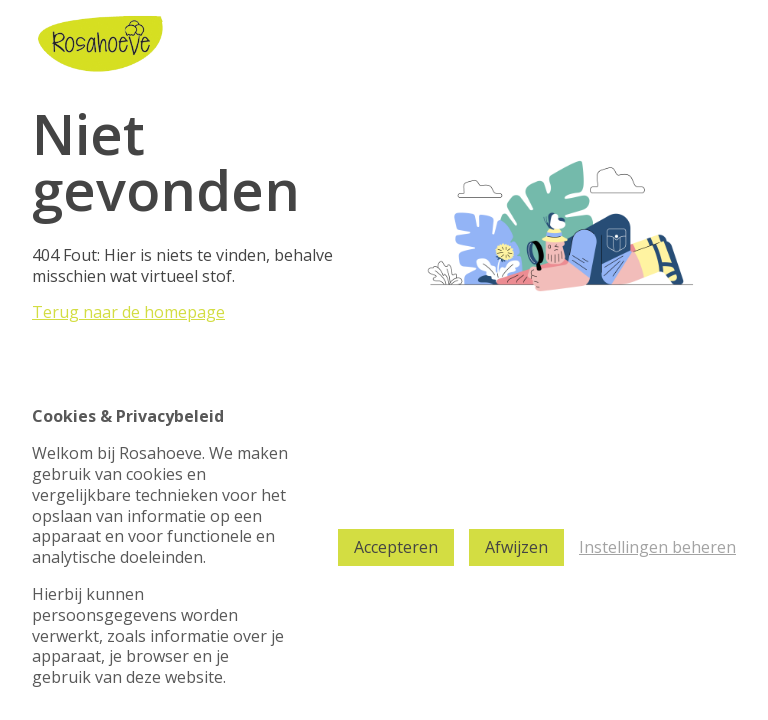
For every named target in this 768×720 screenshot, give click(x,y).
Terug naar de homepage (128, 312)
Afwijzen (516, 547)
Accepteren (396, 547)
